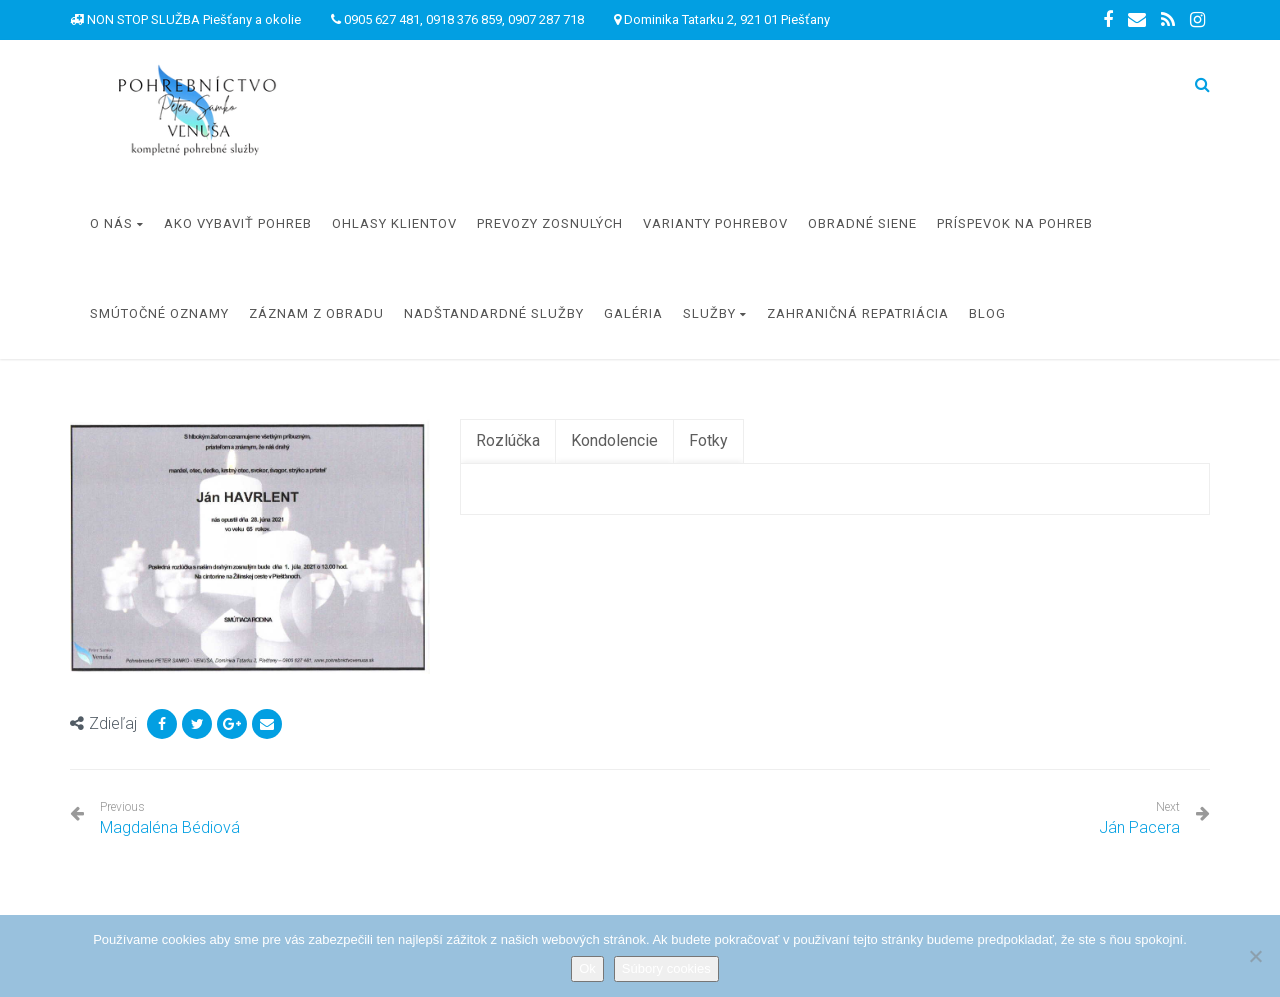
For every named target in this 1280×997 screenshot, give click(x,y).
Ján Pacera (1139, 827)
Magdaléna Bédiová (170, 818)
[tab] (508, 441)
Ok (587, 968)
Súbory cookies (666, 968)
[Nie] (1255, 956)
